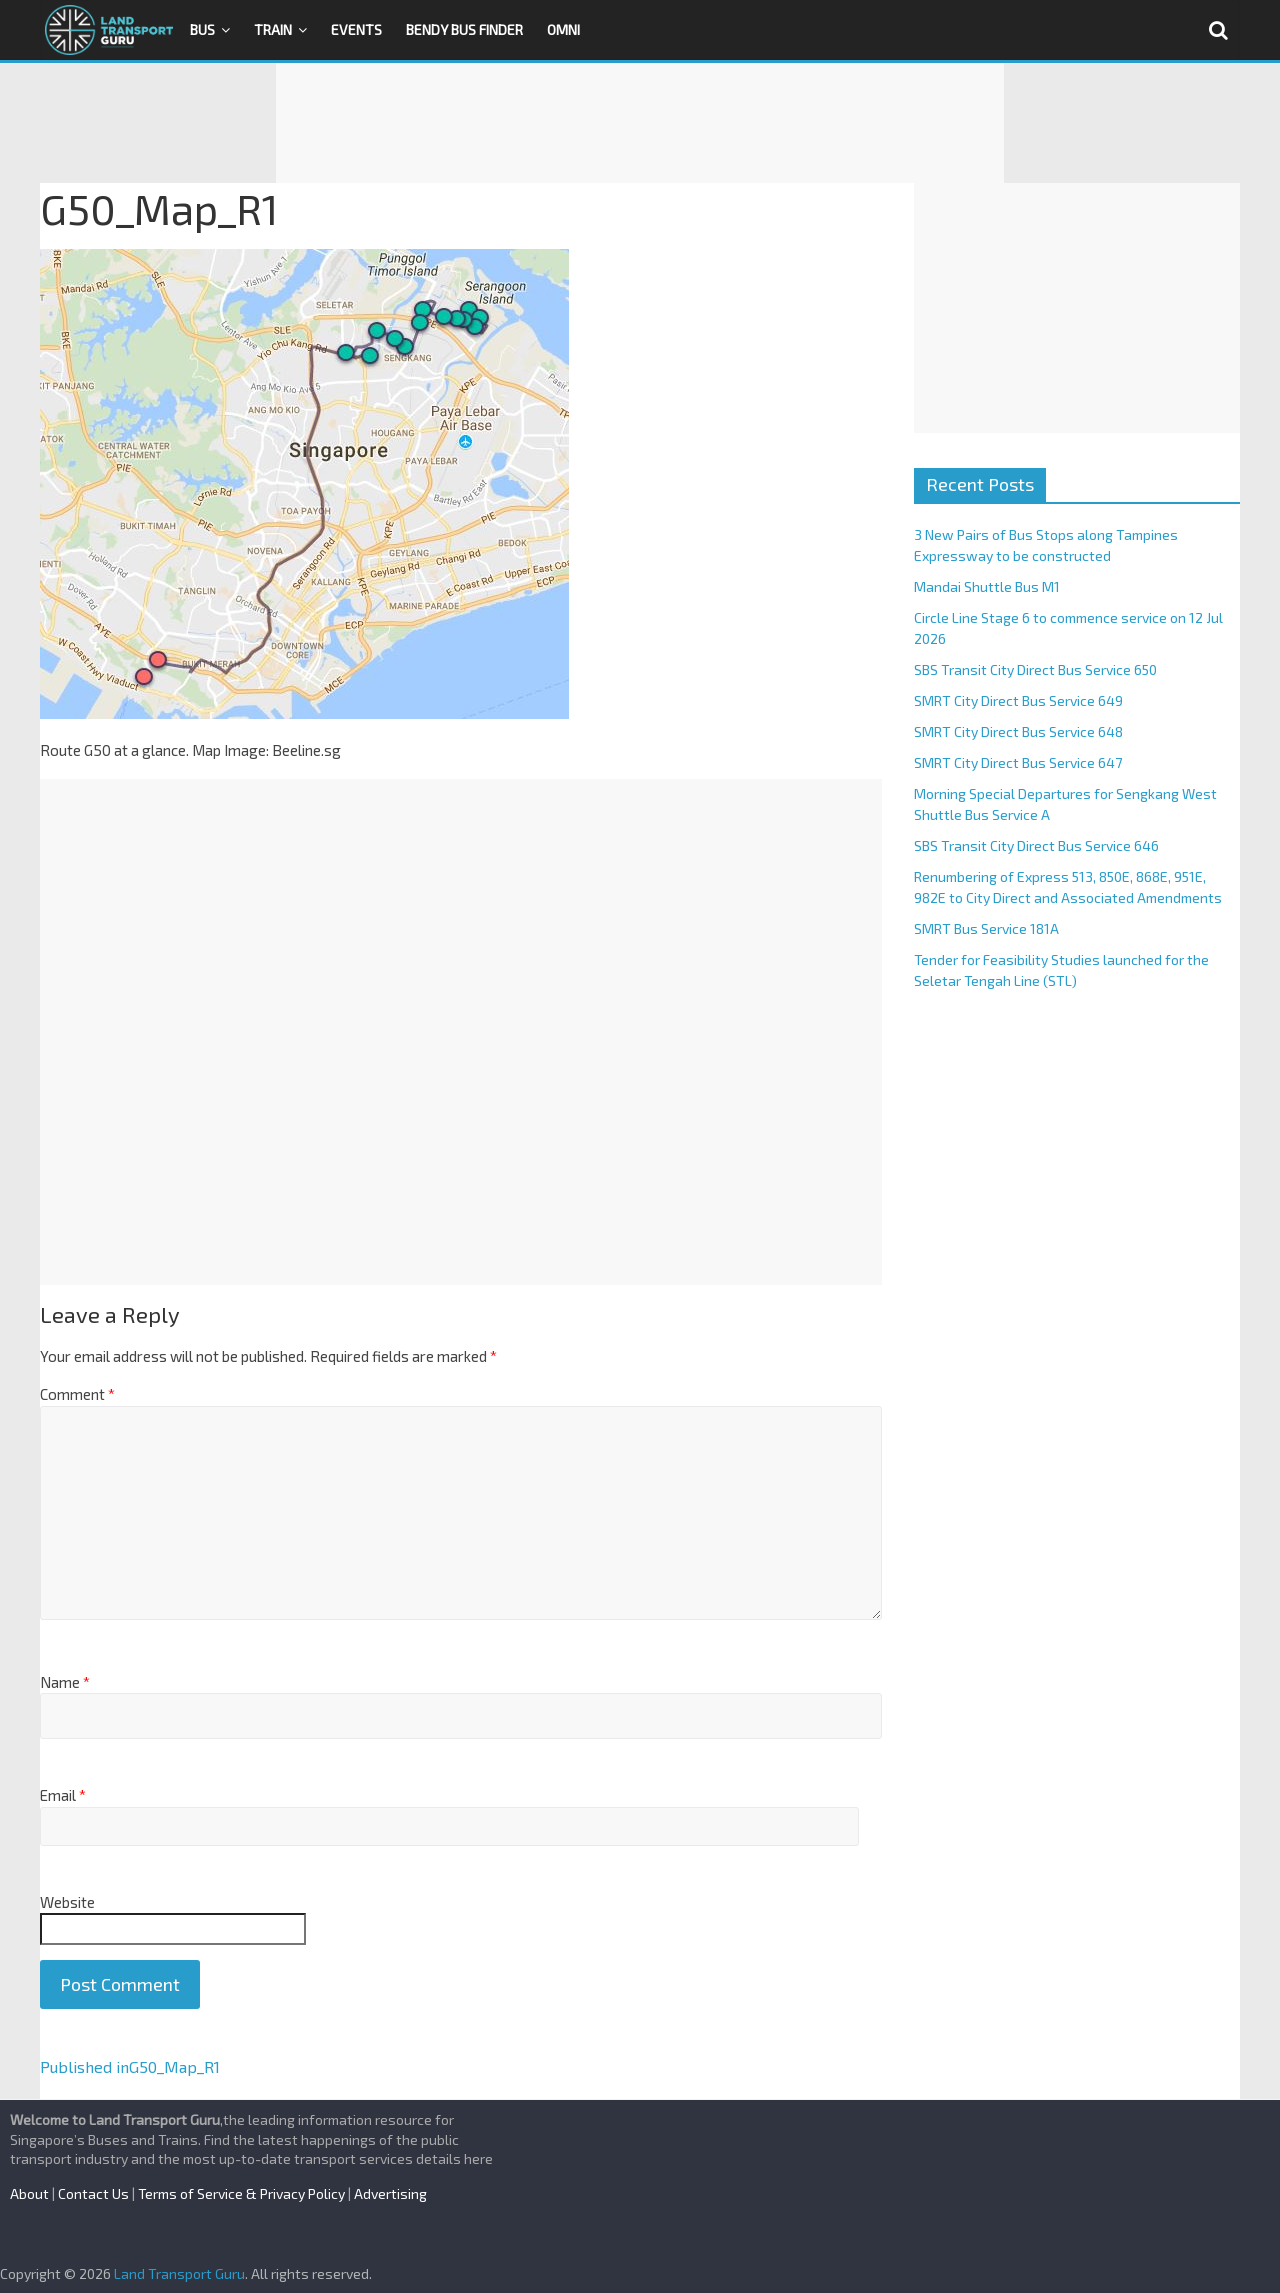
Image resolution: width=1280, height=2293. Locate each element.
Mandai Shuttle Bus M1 (987, 586)
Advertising (390, 2193)
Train (273, 29)
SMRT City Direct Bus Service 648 (1018, 731)
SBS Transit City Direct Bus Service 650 (1035, 669)
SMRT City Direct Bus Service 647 (1018, 762)
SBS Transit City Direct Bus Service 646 (1036, 845)
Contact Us (93, 2193)
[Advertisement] (640, 123)
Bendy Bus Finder (464, 29)
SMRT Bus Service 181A (986, 928)
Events (356, 29)
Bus (202, 29)
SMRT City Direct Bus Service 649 (1018, 700)
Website (67, 1902)
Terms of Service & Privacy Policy (241, 2193)
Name (65, 1682)
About (29, 2193)
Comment (77, 1394)
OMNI (563, 29)
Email (63, 1795)
